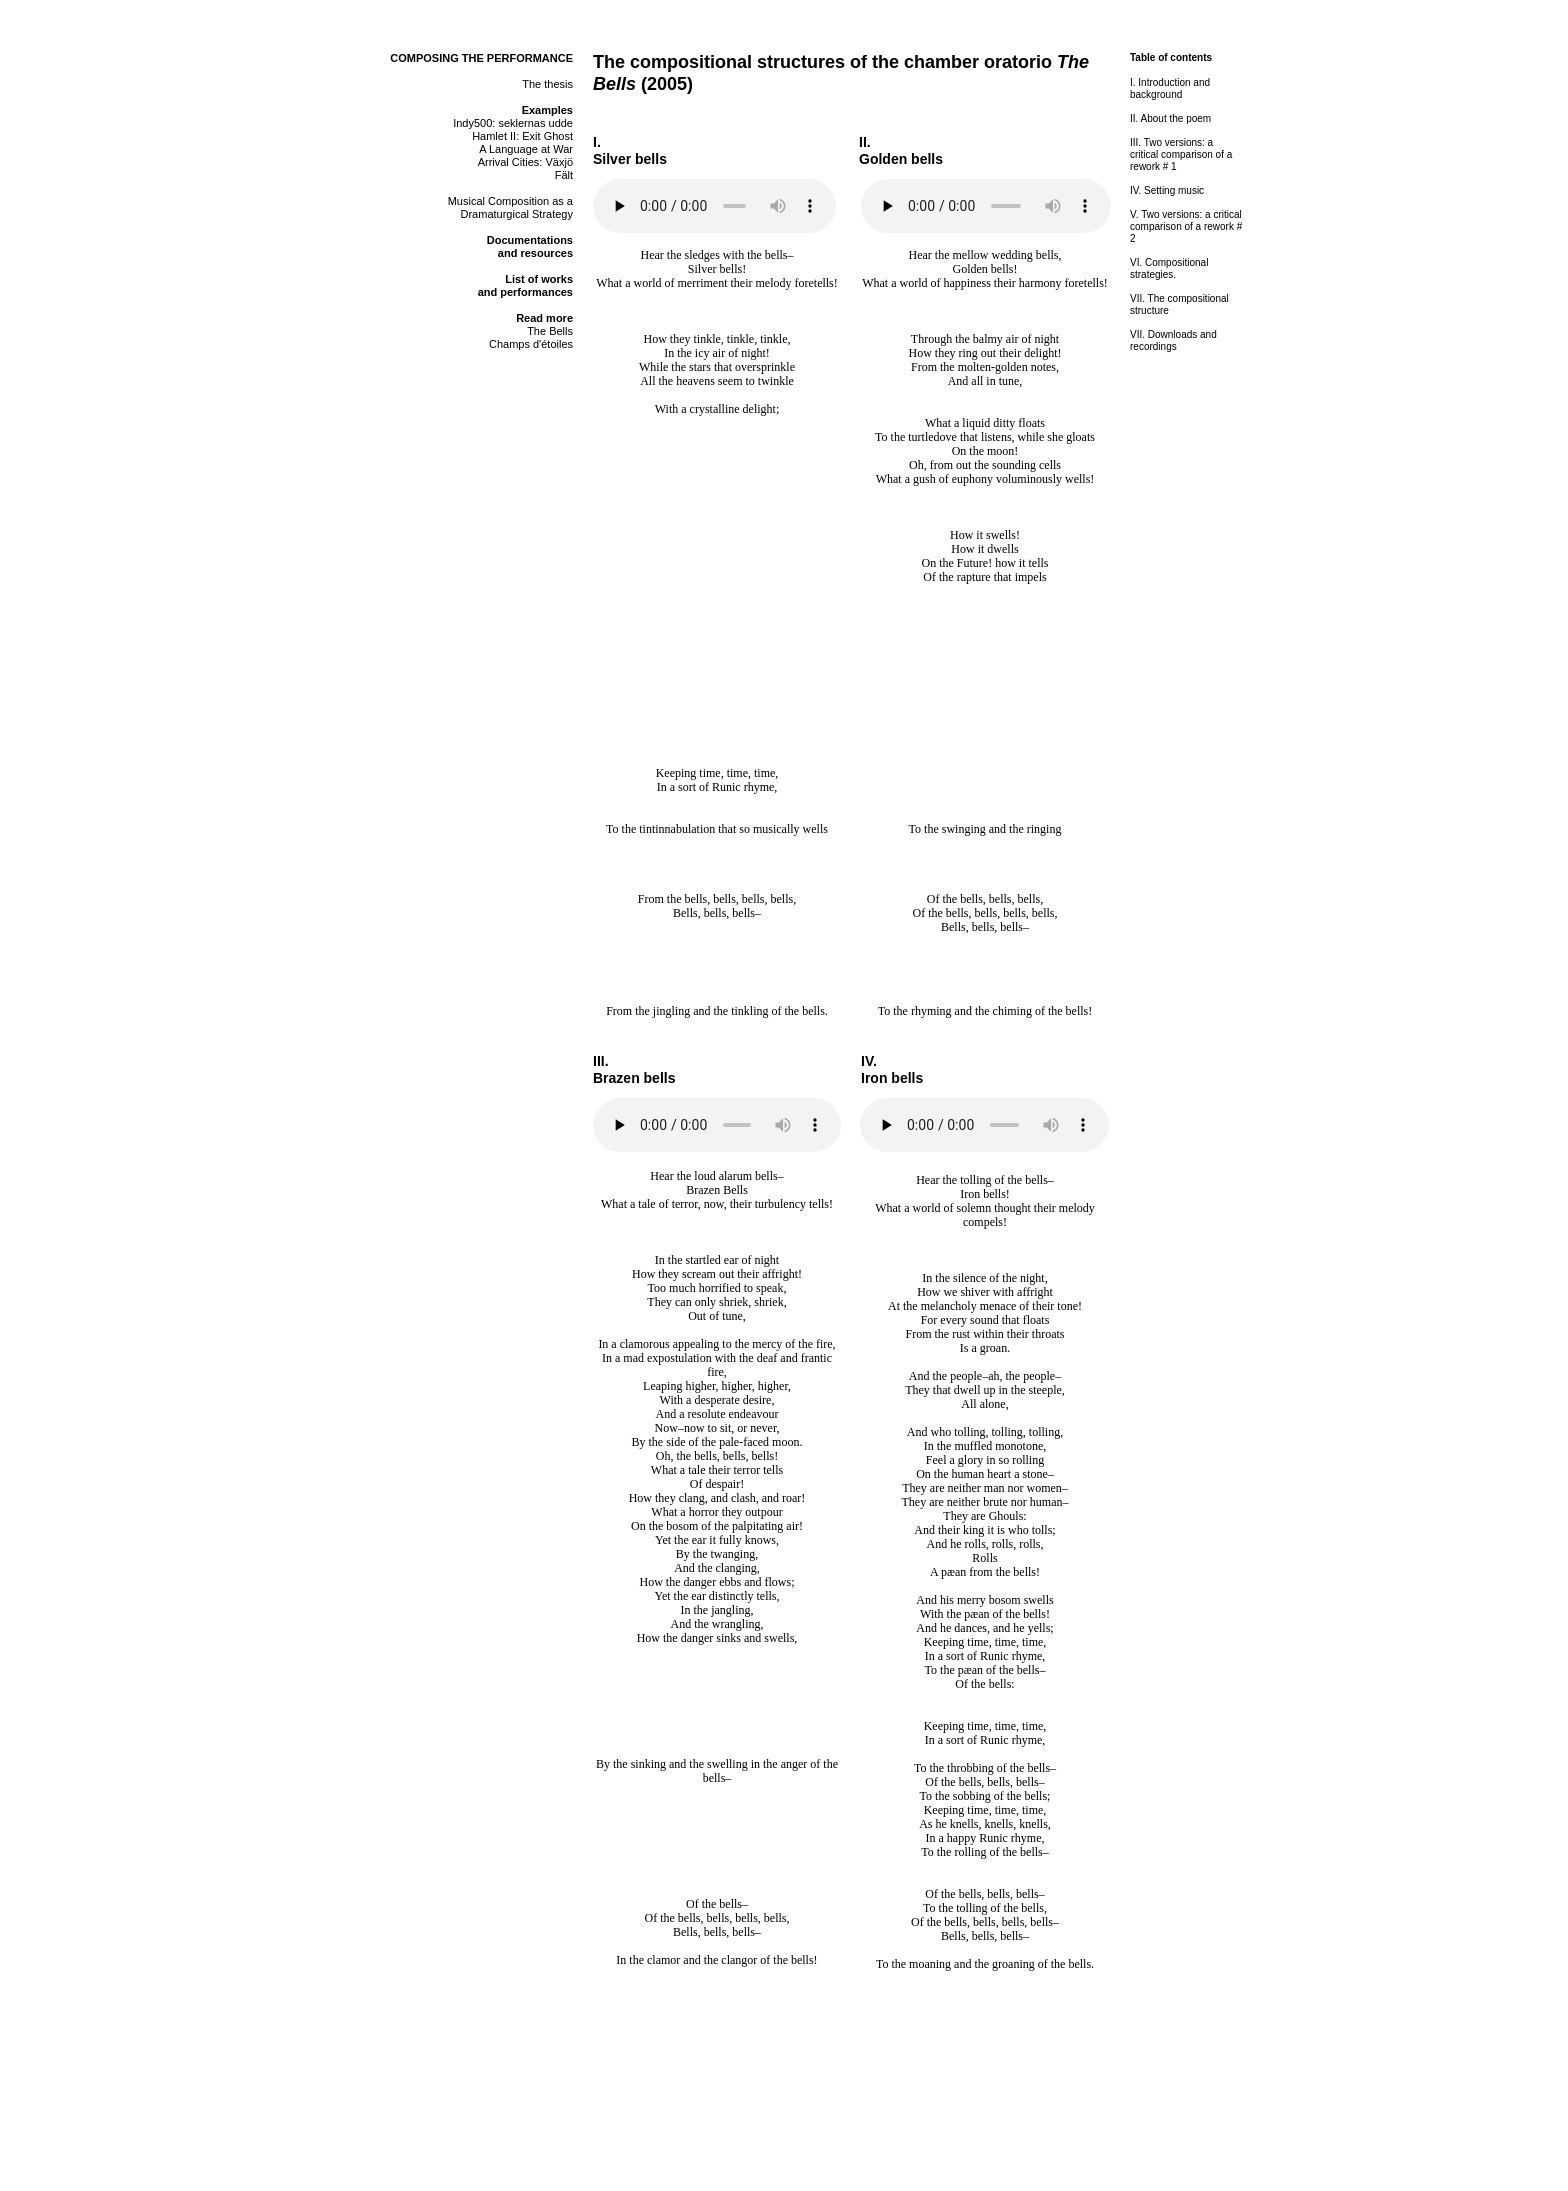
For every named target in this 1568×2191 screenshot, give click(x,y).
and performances (525, 292)
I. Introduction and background (1170, 88)
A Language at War (526, 149)
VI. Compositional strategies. (1169, 268)
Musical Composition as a (510, 201)
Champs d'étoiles (531, 344)
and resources (535, 253)
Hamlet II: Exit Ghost (522, 136)
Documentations (530, 240)
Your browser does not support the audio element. (714, 206)
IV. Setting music (1167, 190)
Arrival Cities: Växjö (525, 162)
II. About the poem (1170, 118)
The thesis (547, 84)
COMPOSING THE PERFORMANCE (481, 58)
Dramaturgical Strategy (517, 214)
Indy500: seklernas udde (513, 123)
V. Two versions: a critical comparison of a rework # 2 (1186, 226)
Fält (564, 175)
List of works (539, 279)
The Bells (550, 331)
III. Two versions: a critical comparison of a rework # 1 (1181, 154)
